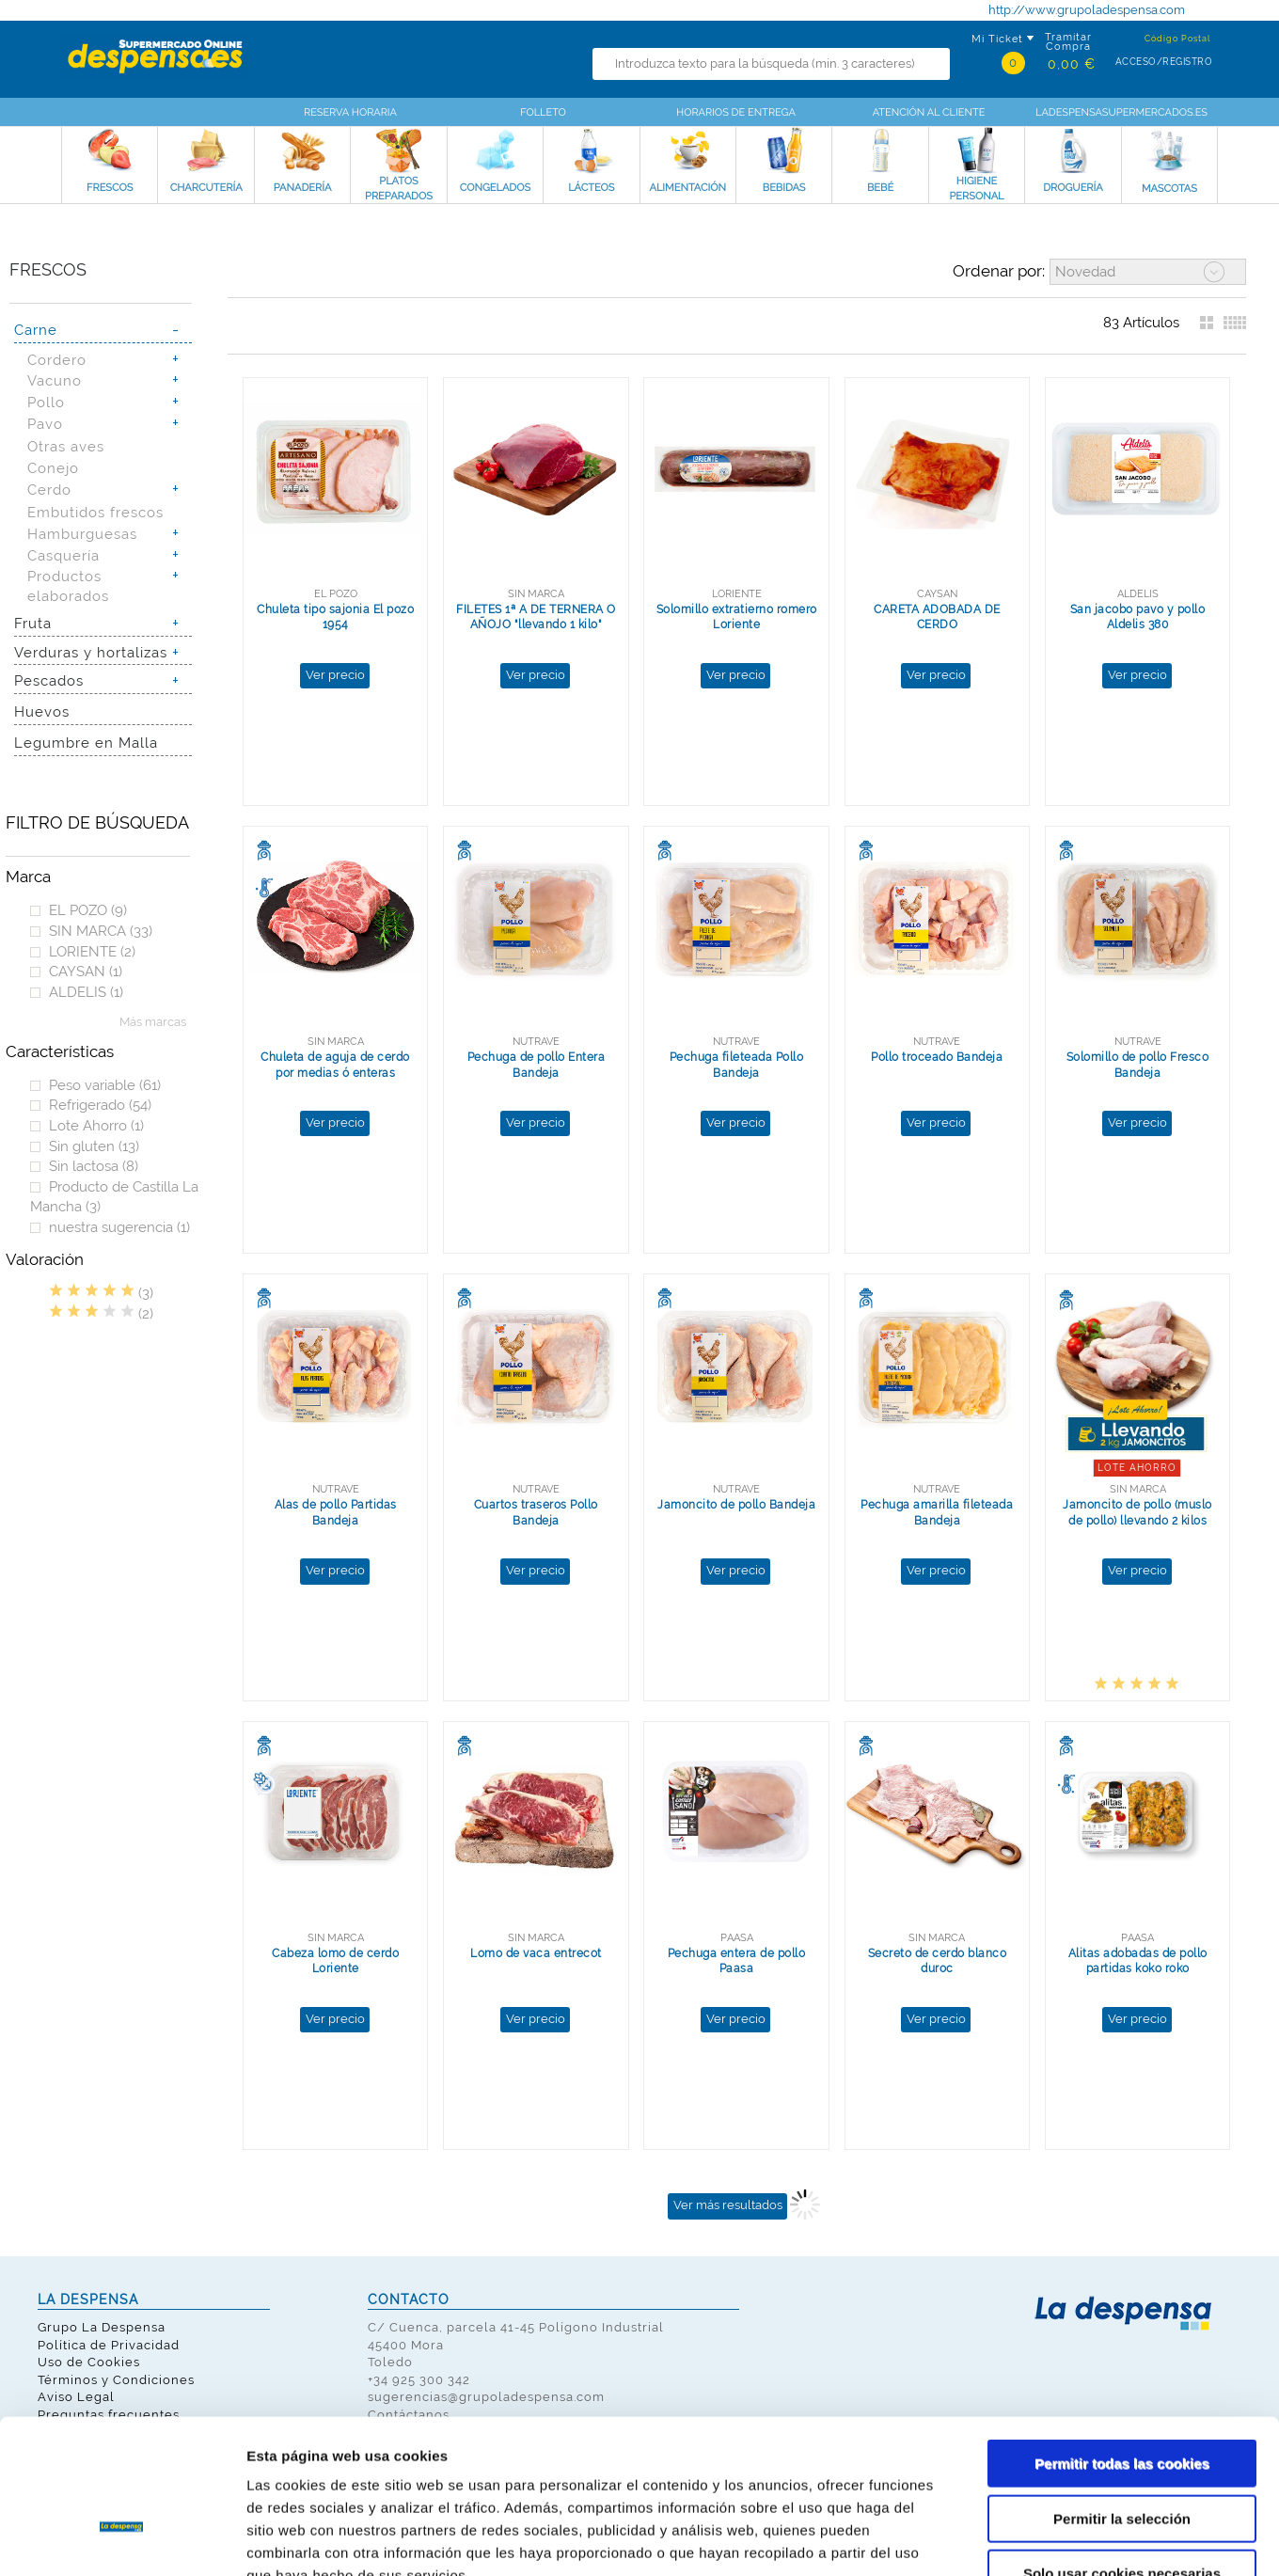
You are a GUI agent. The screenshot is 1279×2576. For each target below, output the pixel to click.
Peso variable (105, 1085)
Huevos (42, 711)
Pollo (46, 402)
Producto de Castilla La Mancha (114, 1196)
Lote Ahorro (96, 1125)
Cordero (57, 360)
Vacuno (54, 380)
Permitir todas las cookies (1121, 2346)
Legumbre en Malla (86, 743)
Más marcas (152, 1022)
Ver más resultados (727, 2205)
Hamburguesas (82, 534)
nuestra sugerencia (119, 1227)
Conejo (53, 468)
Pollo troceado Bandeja (937, 1057)
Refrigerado (100, 1105)
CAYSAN (85, 971)
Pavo (45, 424)
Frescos (48, 269)
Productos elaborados (68, 586)
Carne (35, 330)
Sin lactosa (93, 1166)
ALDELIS (86, 992)
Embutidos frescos (95, 512)
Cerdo (49, 490)
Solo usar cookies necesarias (1122, 2456)
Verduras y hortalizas (90, 652)
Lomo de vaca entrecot (536, 1953)
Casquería (63, 555)
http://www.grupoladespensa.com (1086, 10)
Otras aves (65, 446)
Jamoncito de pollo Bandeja (736, 1504)
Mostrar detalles (1010, 2539)
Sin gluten (94, 1146)
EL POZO (88, 910)
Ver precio (335, 675)
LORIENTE (92, 951)
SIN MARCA (100, 931)
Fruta (33, 623)
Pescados (49, 680)
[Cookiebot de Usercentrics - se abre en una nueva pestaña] (121, 2539)
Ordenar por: (999, 270)
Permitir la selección (1122, 2402)
